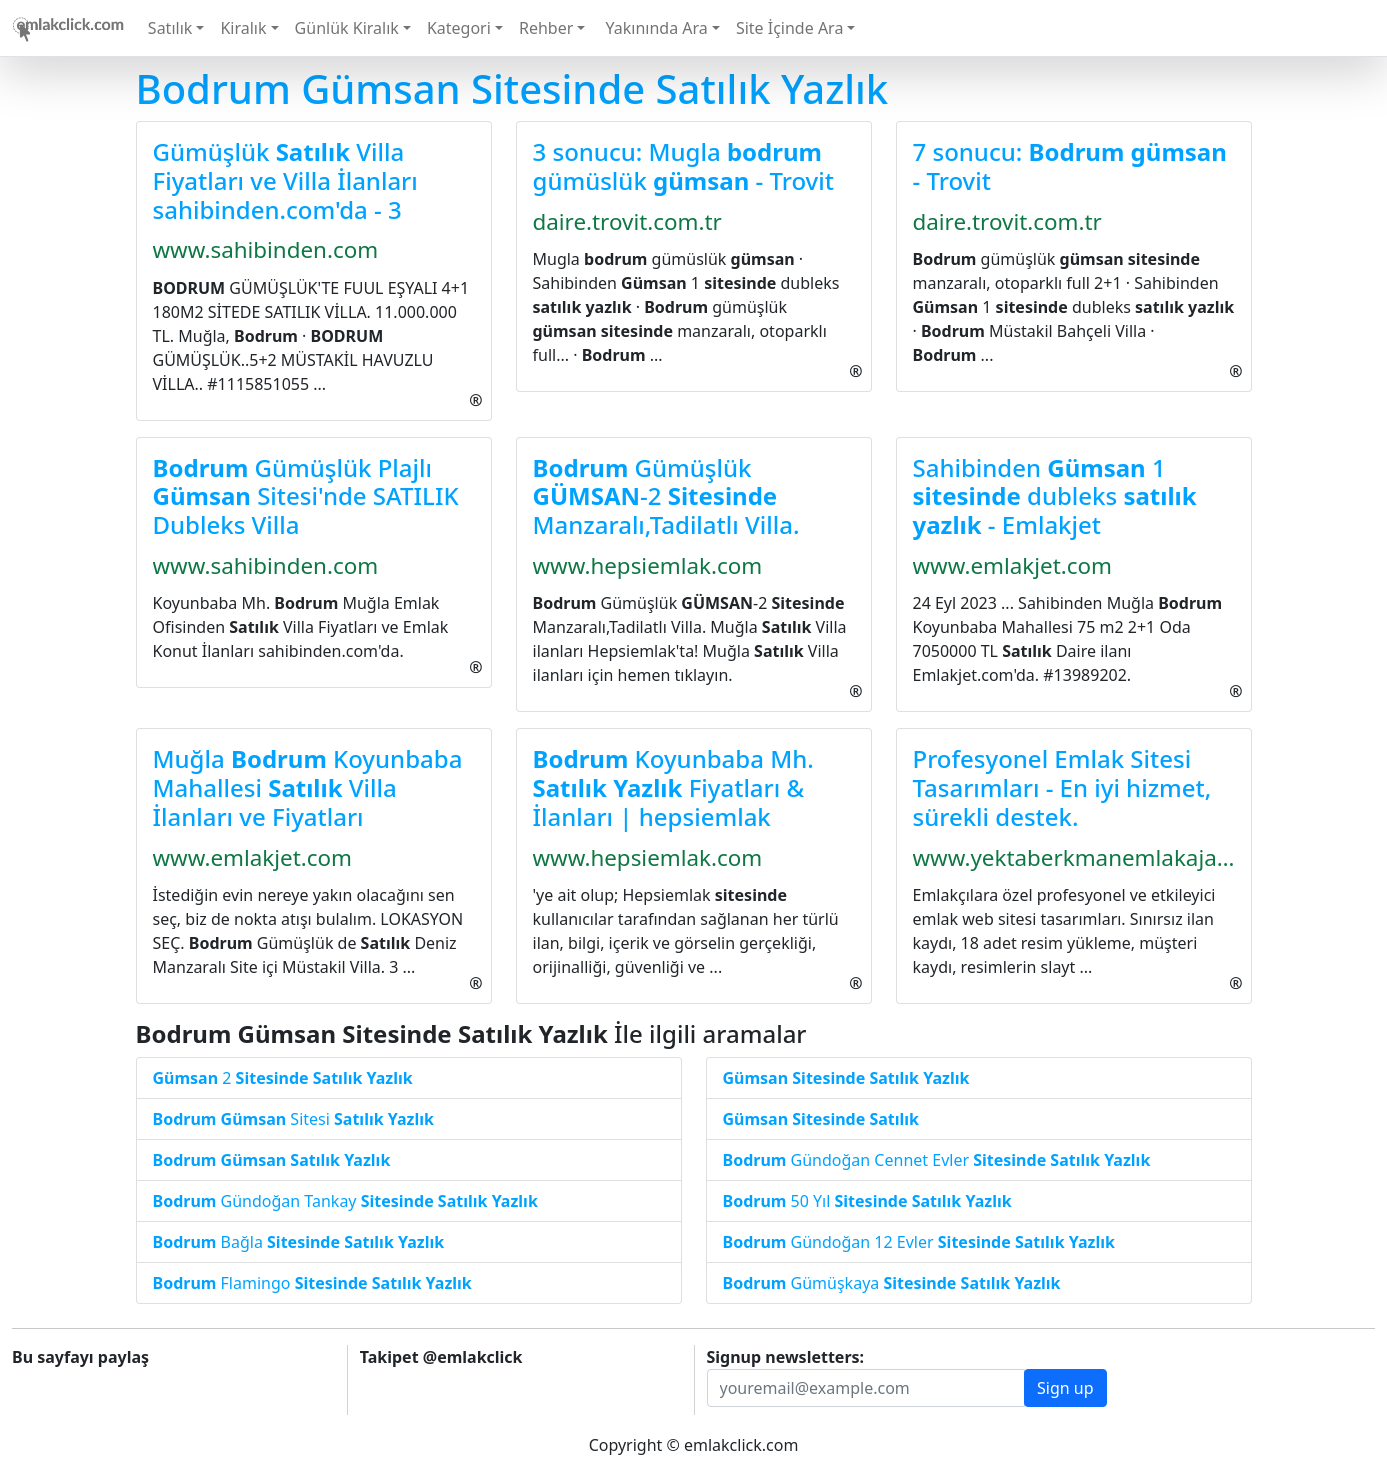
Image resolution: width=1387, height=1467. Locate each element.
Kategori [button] (459, 28)
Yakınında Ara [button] (654, 28)
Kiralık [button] (243, 28)
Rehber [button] (546, 28)
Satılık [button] (170, 28)
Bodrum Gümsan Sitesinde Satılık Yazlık (512, 88)
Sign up (1065, 1388)
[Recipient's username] (866, 1388)
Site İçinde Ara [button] (790, 28)
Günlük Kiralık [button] (347, 28)
